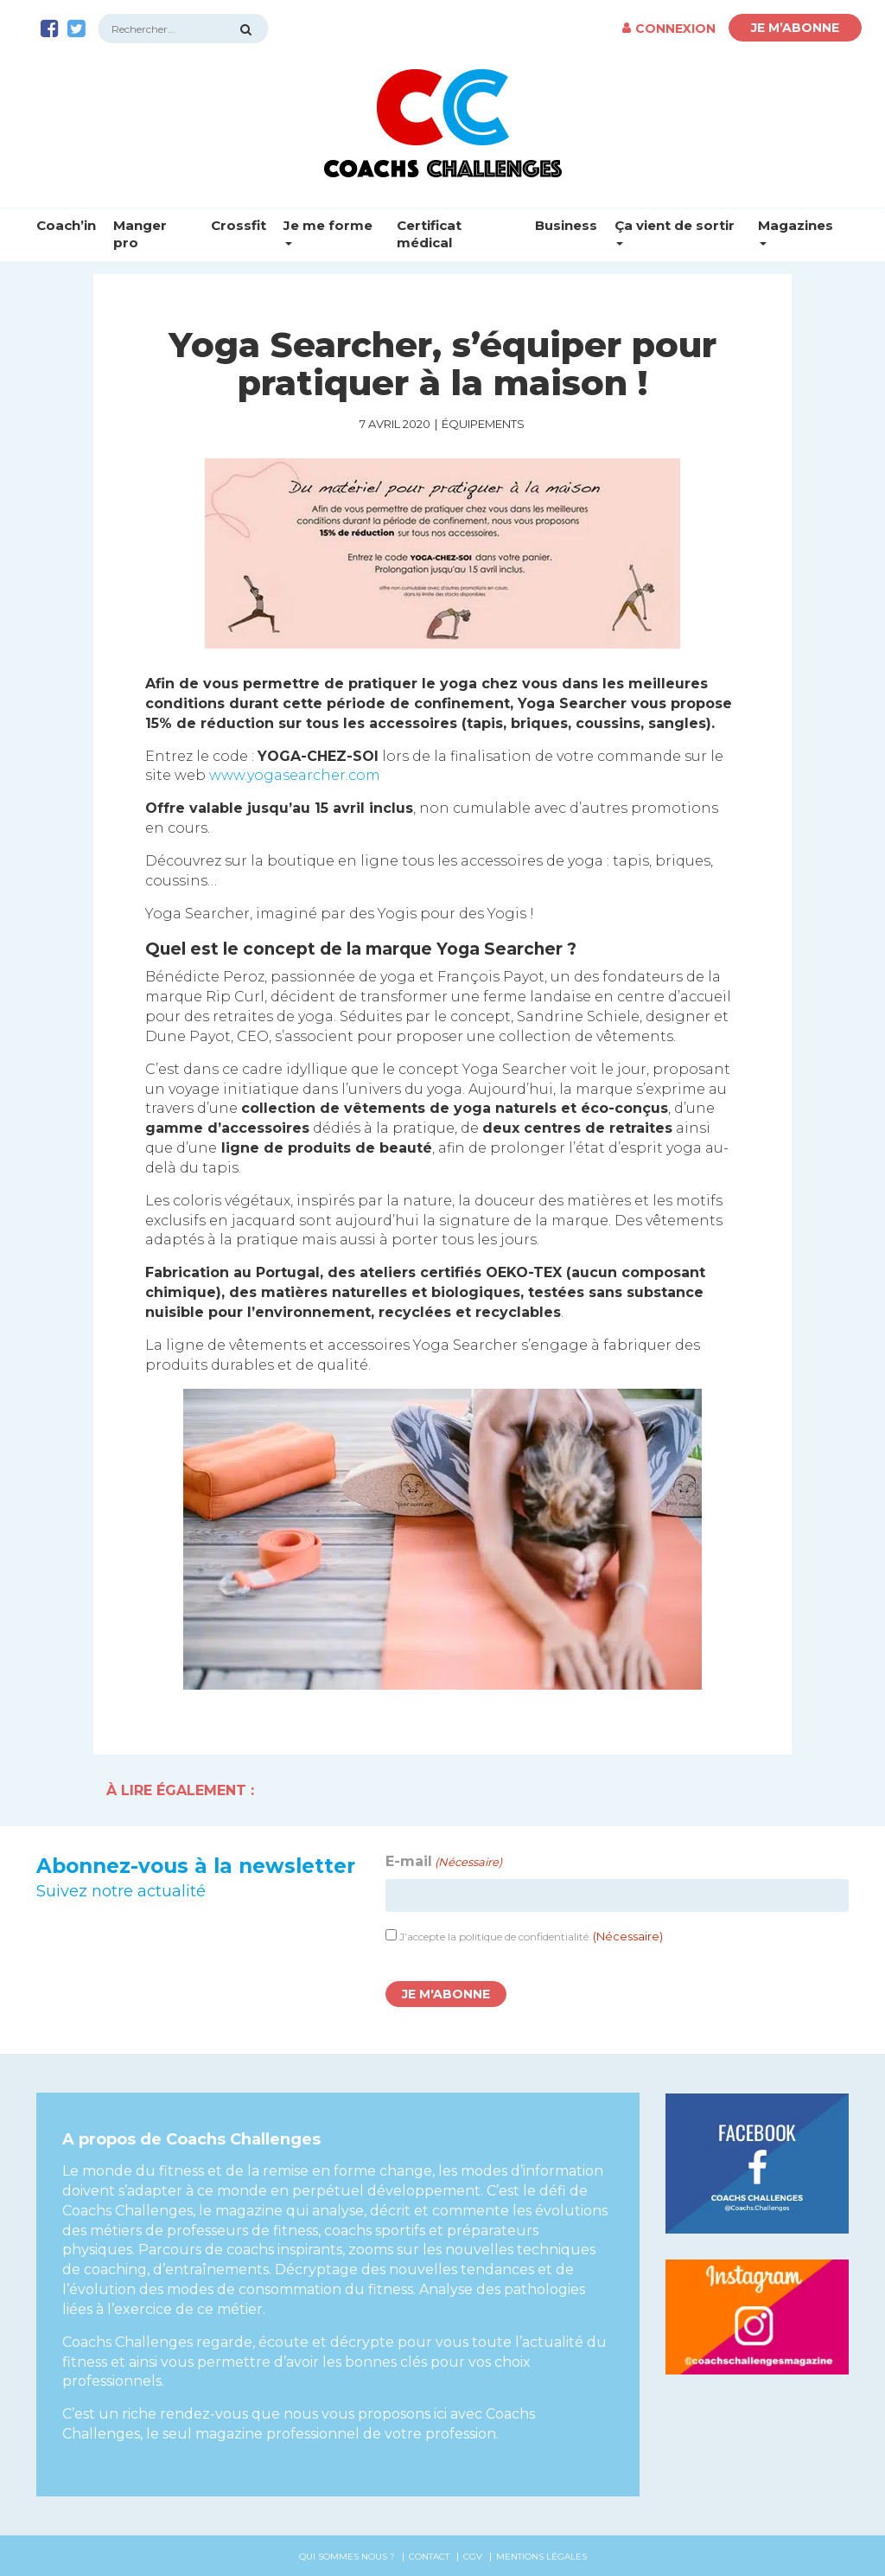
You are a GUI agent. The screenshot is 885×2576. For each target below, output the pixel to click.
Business (566, 225)
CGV (472, 2556)
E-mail (443, 1861)
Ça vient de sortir (674, 231)
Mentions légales (541, 2556)
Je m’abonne (795, 27)
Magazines (795, 231)
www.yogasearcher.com (294, 775)
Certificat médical (429, 234)
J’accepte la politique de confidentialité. (531, 1936)
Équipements (483, 424)
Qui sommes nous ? (347, 2556)
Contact (429, 2556)
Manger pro (140, 234)
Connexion (669, 28)
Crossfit (238, 225)
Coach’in (66, 225)
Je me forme (327, 231)
